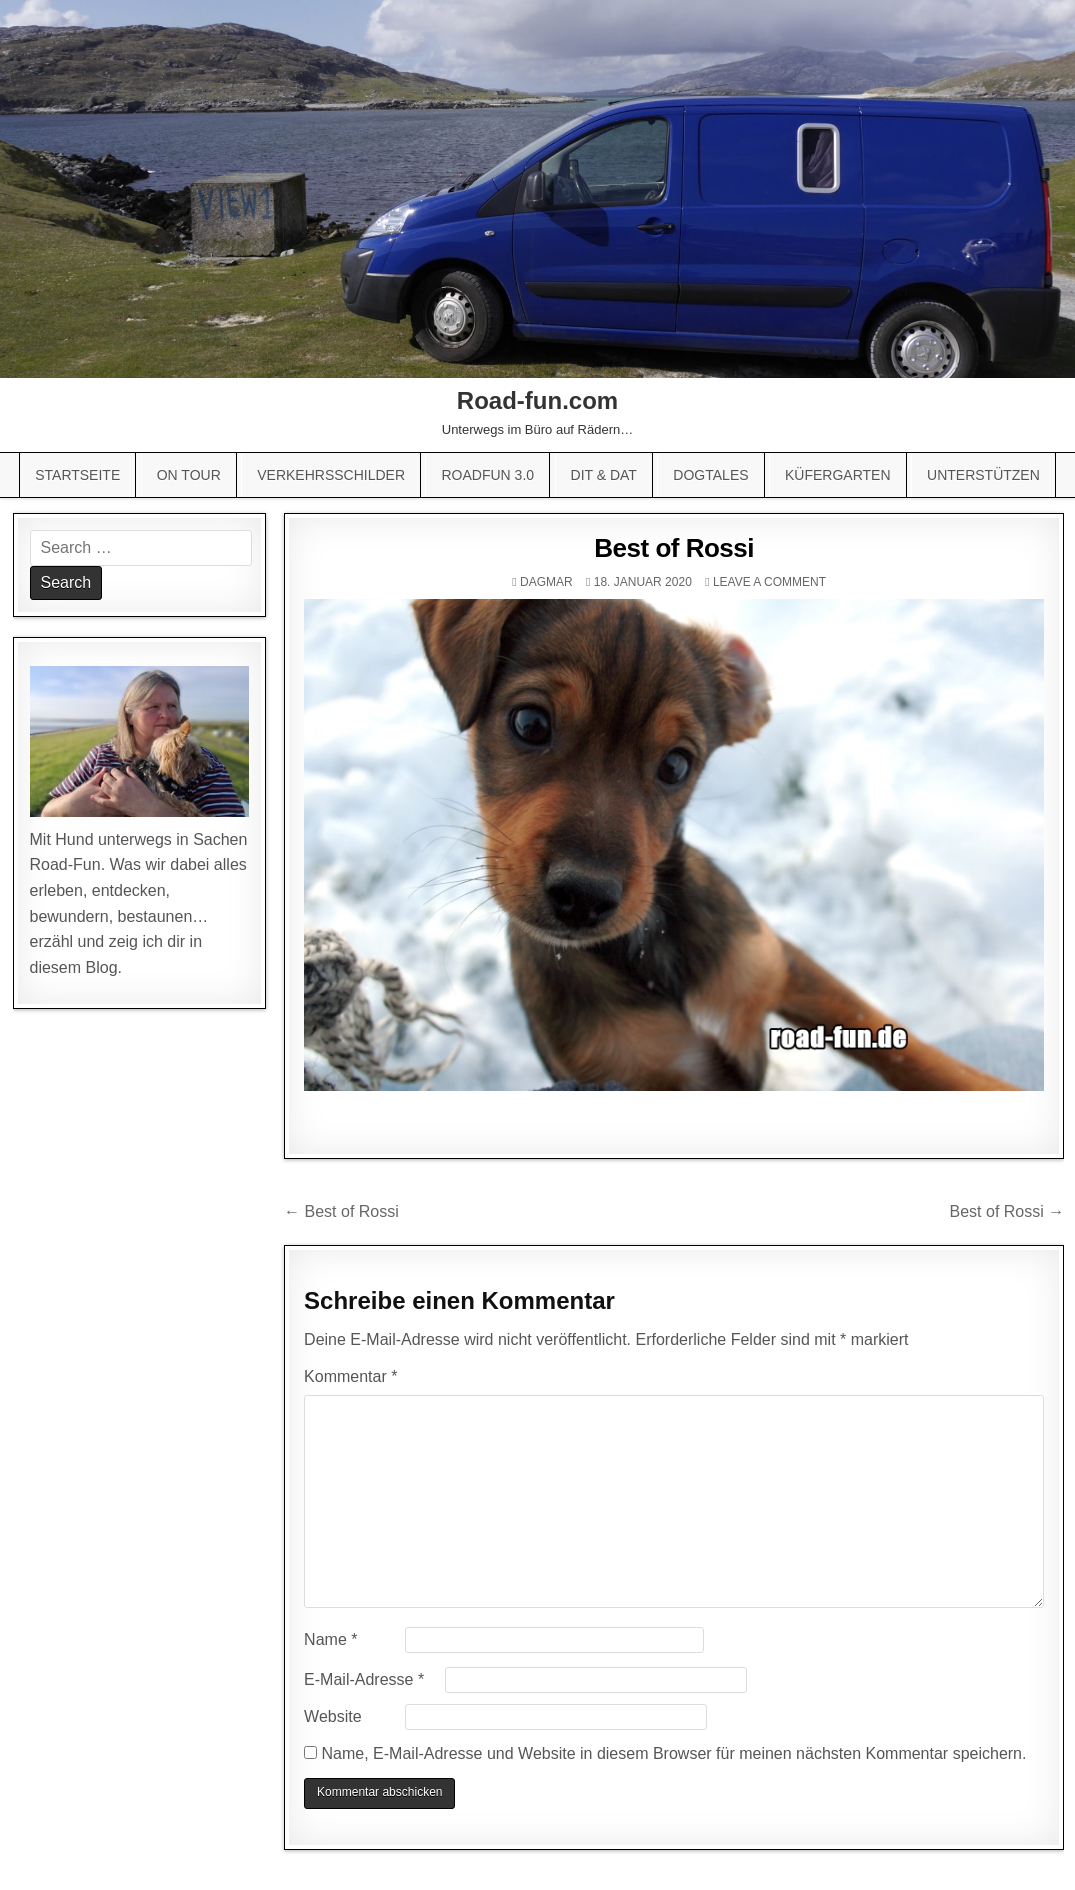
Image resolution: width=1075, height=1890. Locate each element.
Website (333, 1716)
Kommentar (350, 1376)
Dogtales (710, 475)
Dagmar (546, 582)
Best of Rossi (674, 548)
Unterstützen (983, 475)
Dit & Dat (604, 475)
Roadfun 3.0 (487, 475)
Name (330, 1639)
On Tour (189, 475)
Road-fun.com (537, 400)
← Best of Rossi (341, 1211)
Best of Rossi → (1007, 1211)
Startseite (77, 475)
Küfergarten (838, 475)
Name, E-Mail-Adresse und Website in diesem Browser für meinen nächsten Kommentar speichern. (674, 1753)
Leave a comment (769, 582)
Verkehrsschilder (331, 475)
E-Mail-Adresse (364, 1679)
